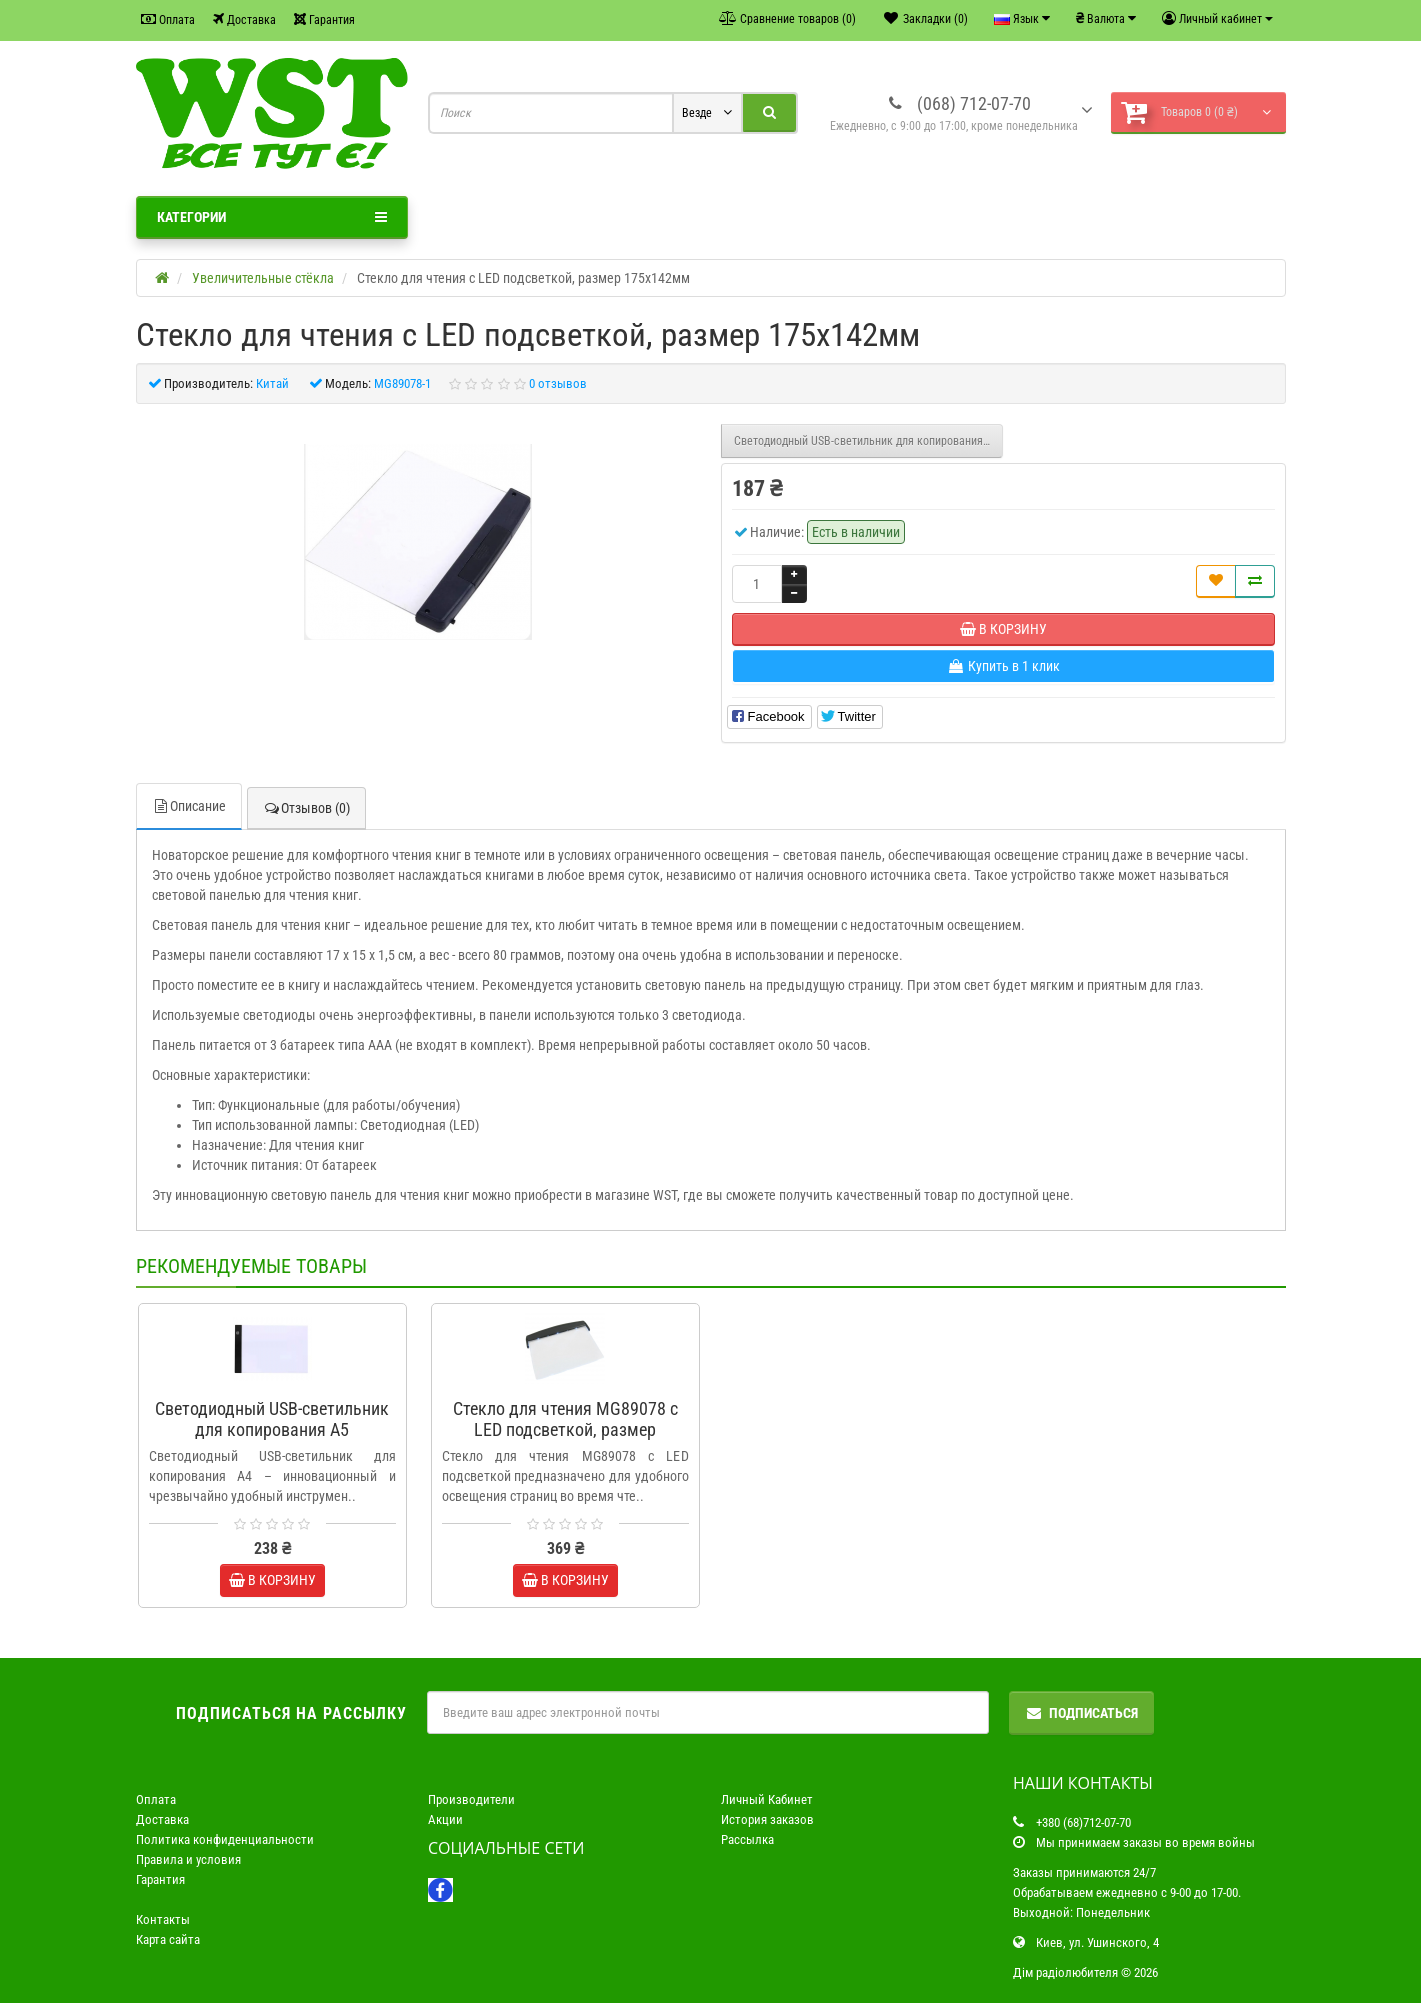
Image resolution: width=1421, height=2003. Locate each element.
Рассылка (747, 1839)
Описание (189, 806)
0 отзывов (558, 383)
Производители (471, 1799)
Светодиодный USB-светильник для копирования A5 (866, 441)
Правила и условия (188, 1859)
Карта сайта (168, 1939)
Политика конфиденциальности (225, 1839)
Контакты (163, 1919)
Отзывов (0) (306, 808)
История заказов (767, 1819)
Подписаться (1081, 1713)
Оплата (168, 19)
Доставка (244, 19)
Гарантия (324, 19)
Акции (445, 1819)
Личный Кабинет (767, 1799)
